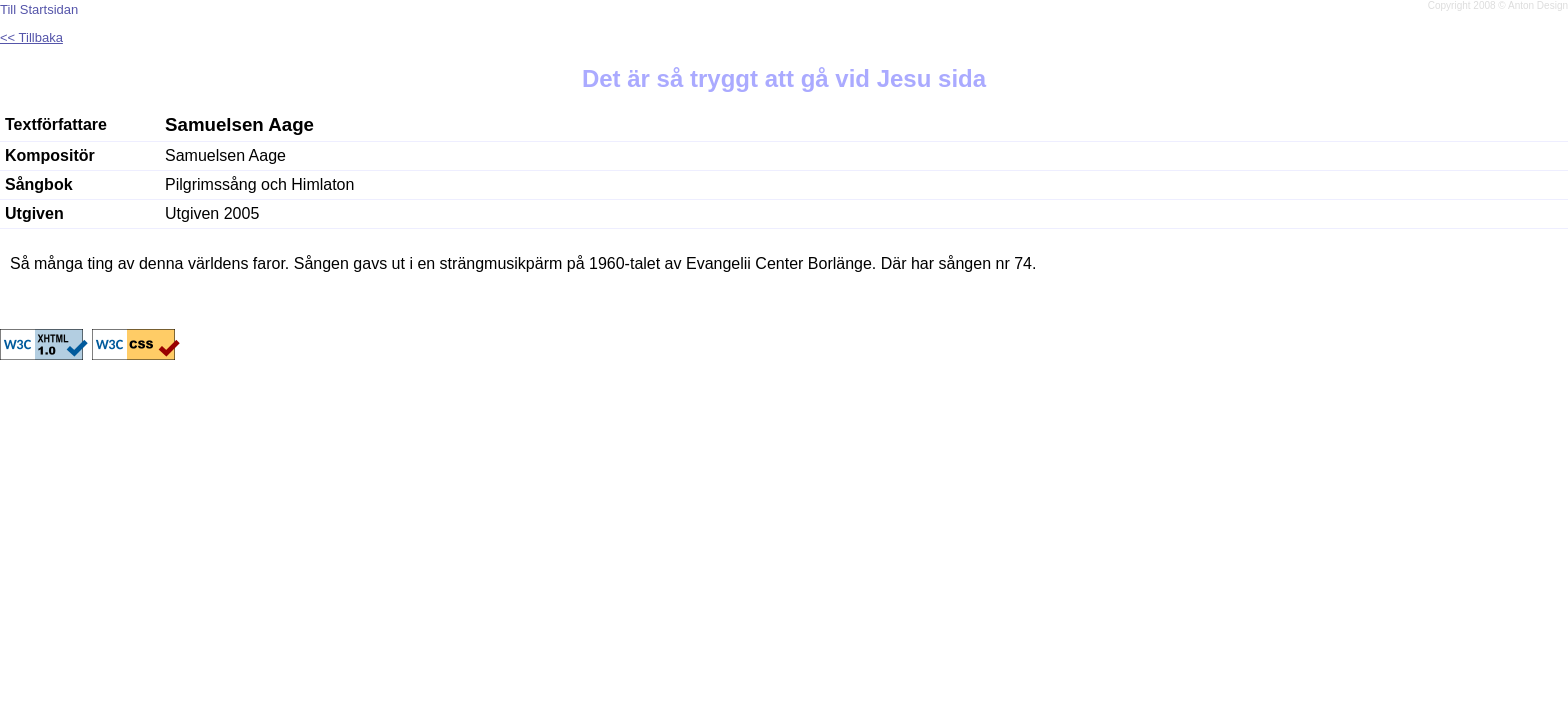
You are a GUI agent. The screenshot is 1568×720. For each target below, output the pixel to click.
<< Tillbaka (31, 37)
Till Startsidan (39, 9)
